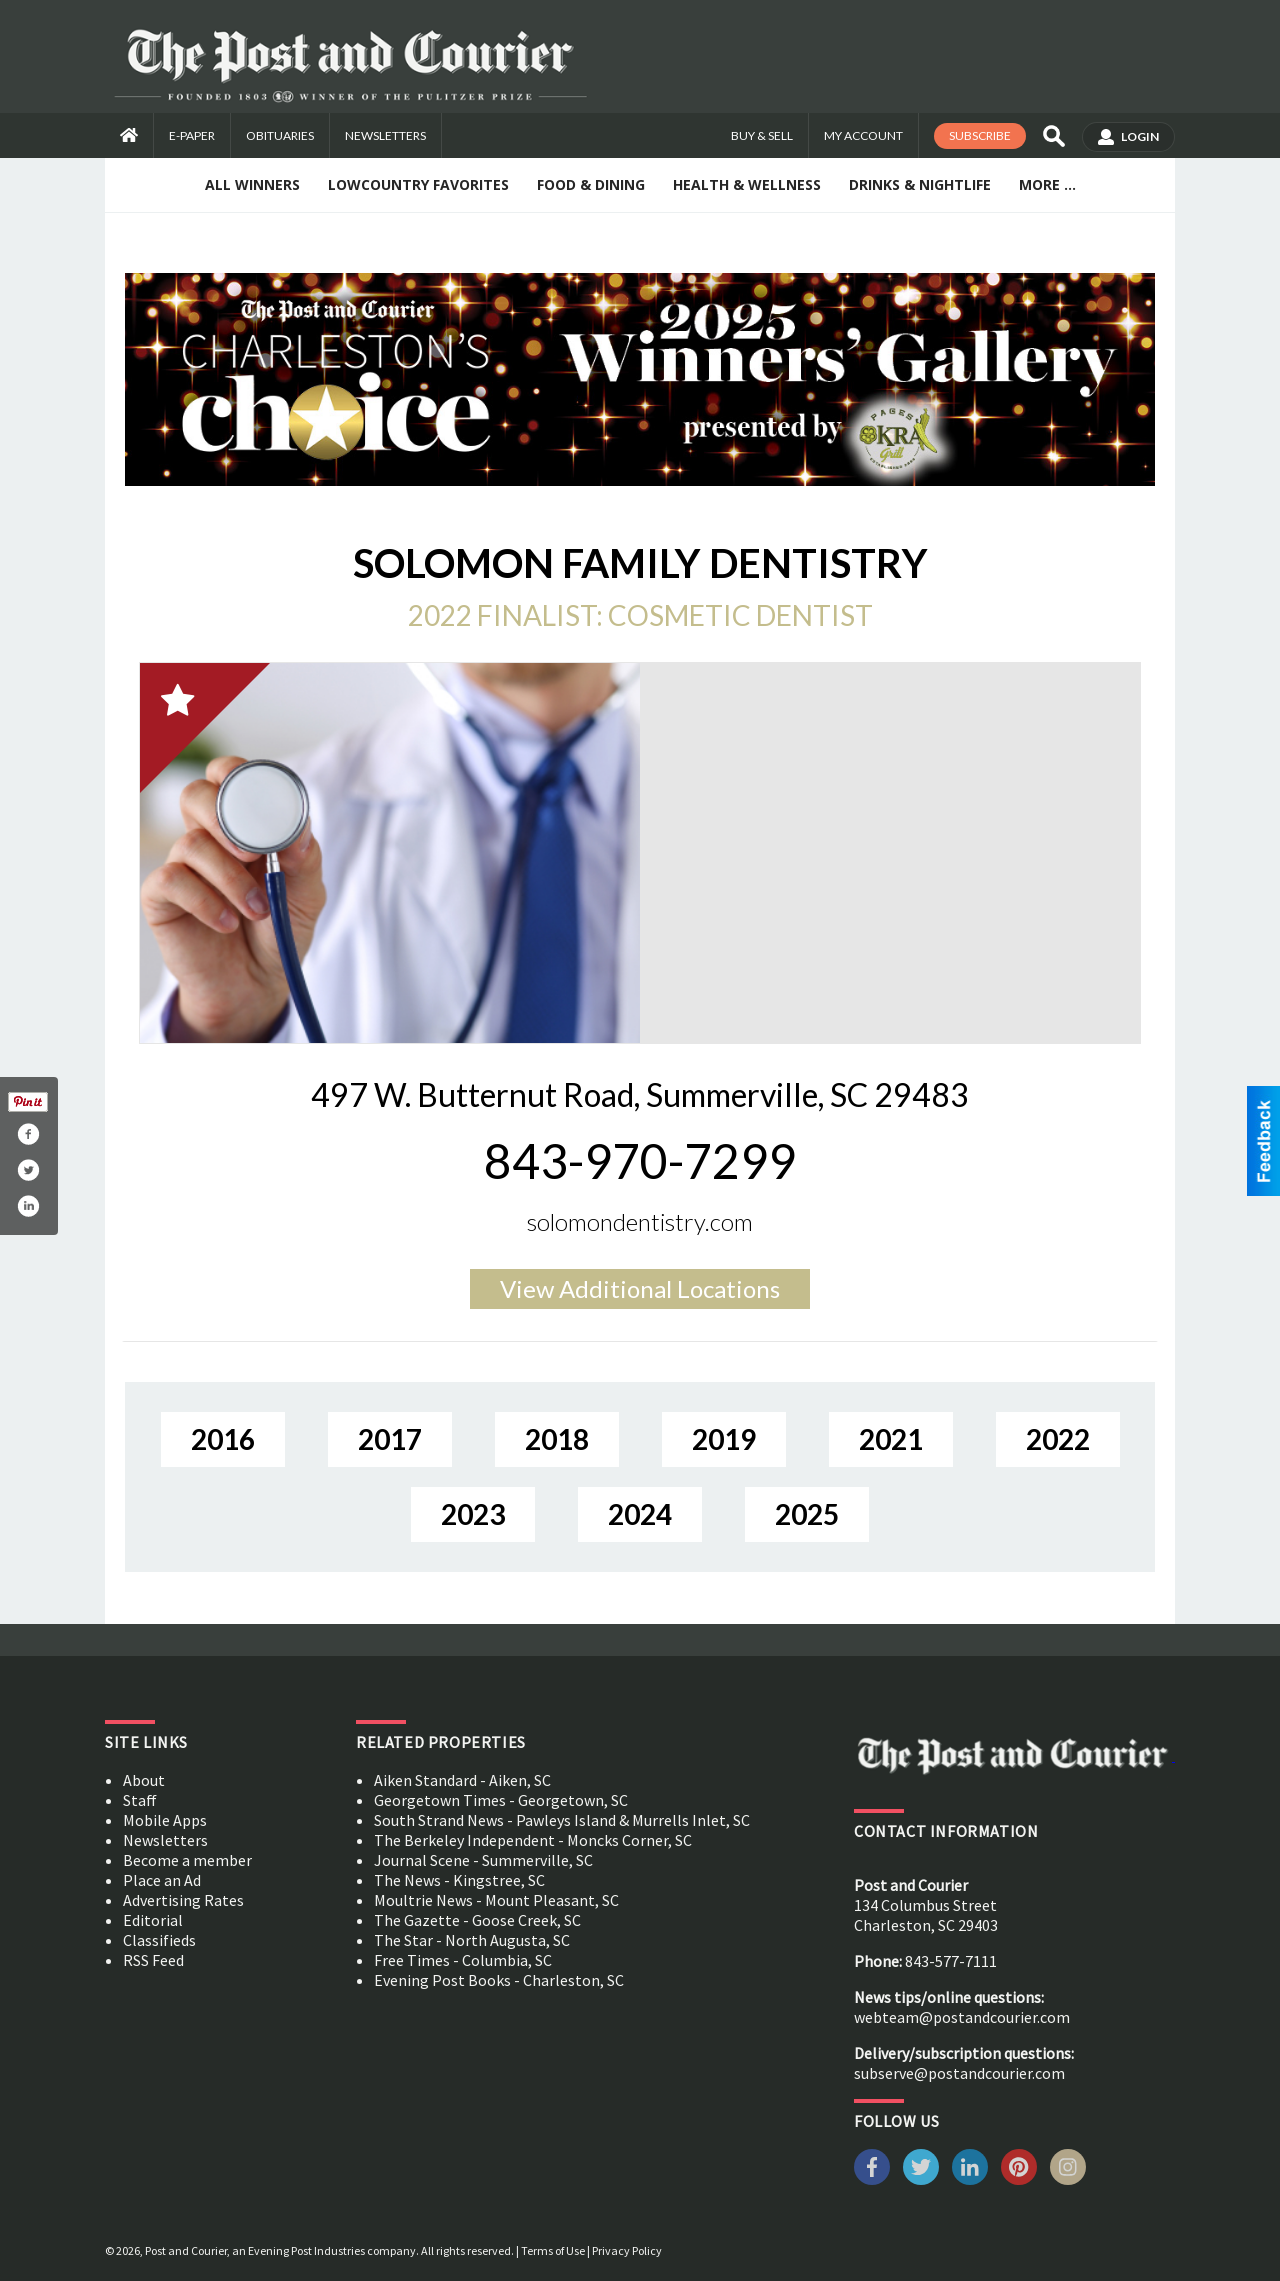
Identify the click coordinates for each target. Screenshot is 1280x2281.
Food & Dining (591, 184)
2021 (891, 1439)
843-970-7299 (640, 1160)
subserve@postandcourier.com (959, 2073)
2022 (1058, 1439)
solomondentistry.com (640, 1221)
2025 (807, 1514)
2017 (390, 1439)
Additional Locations (640, 1288)
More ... (1047, 184)
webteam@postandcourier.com (962, 2017)
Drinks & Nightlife (920, 184)
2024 (640, 1514)
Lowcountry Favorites (418, 184)
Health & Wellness (747, 184)
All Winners (252, 184)
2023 (473, 1514)
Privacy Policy (627, 2250)
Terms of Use (553, 2250)
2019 (724, 1439)
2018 (557, 1439)
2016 (223, 1439)
